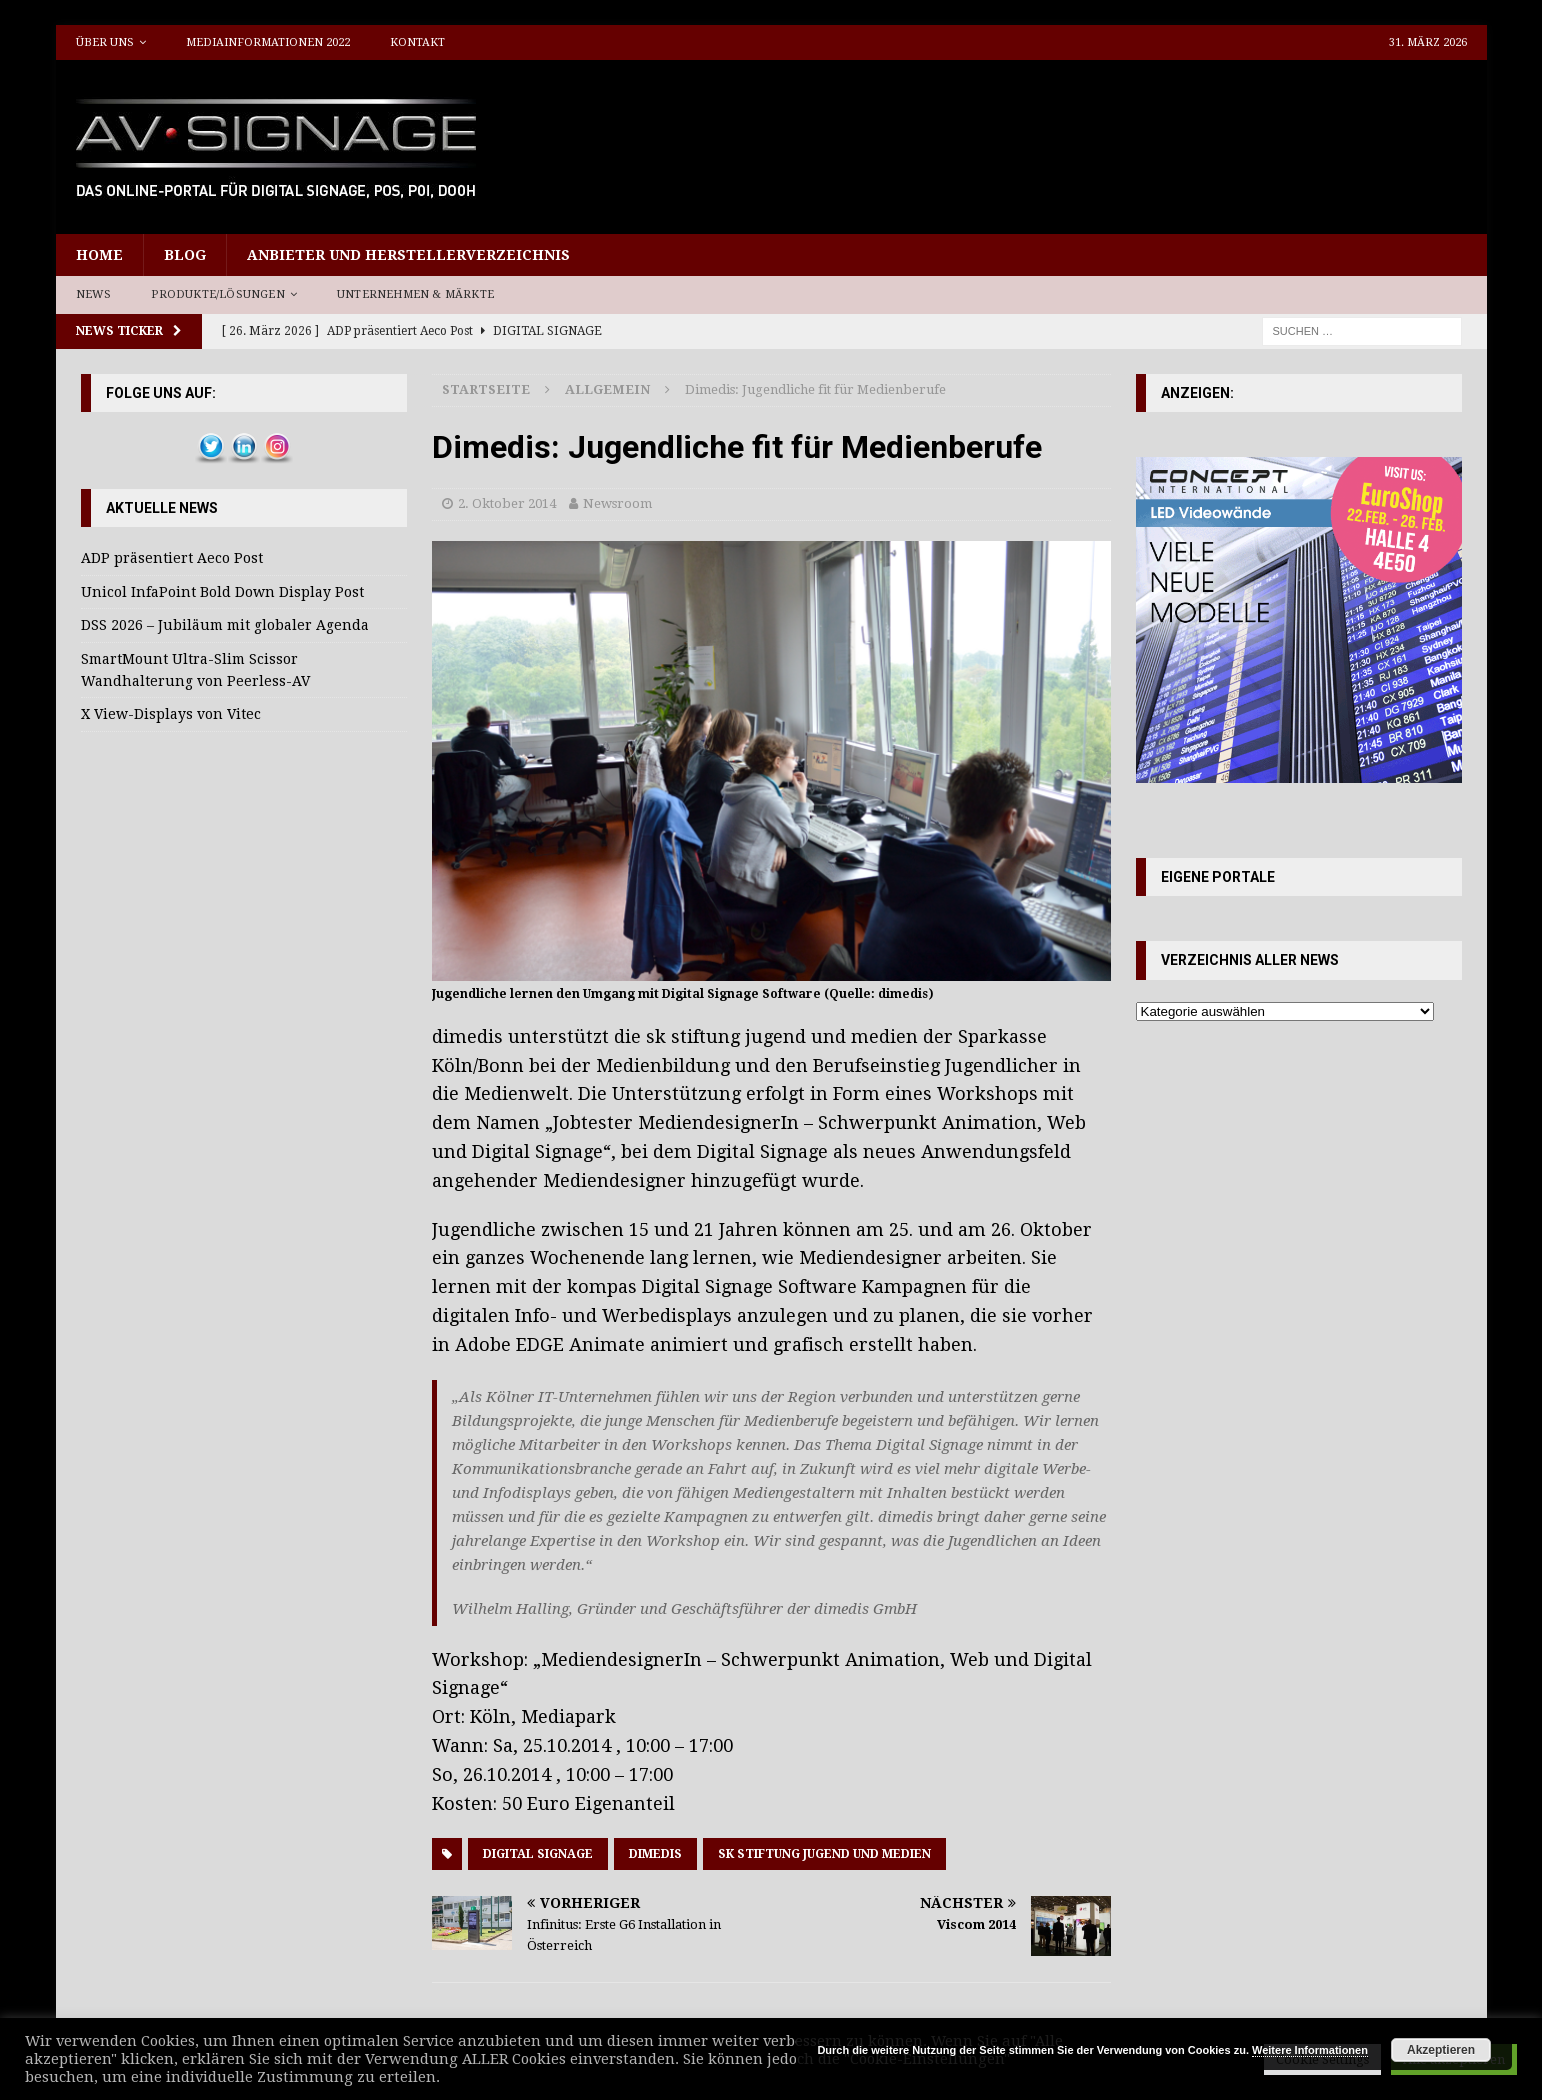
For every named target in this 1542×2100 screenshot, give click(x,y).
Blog (185, 255)
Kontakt (417, 42)
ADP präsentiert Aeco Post (172, 558)
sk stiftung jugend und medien (824, 1854)
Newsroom (617, 503)
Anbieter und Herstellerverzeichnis (408, 255)
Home (99, 255)
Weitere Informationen (1310, 2050)
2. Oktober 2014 (507, 503)
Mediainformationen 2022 (268, 42)
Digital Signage (538, 1854)
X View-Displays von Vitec (171, 714)
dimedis (655, 1854)
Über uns (105, 42)
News (94, 294)
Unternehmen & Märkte (415, 294)
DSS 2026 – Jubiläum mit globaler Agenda (225, 625)
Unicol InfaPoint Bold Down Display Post (222, 592)
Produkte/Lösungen (217, 294)
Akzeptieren (1441, 2050)
